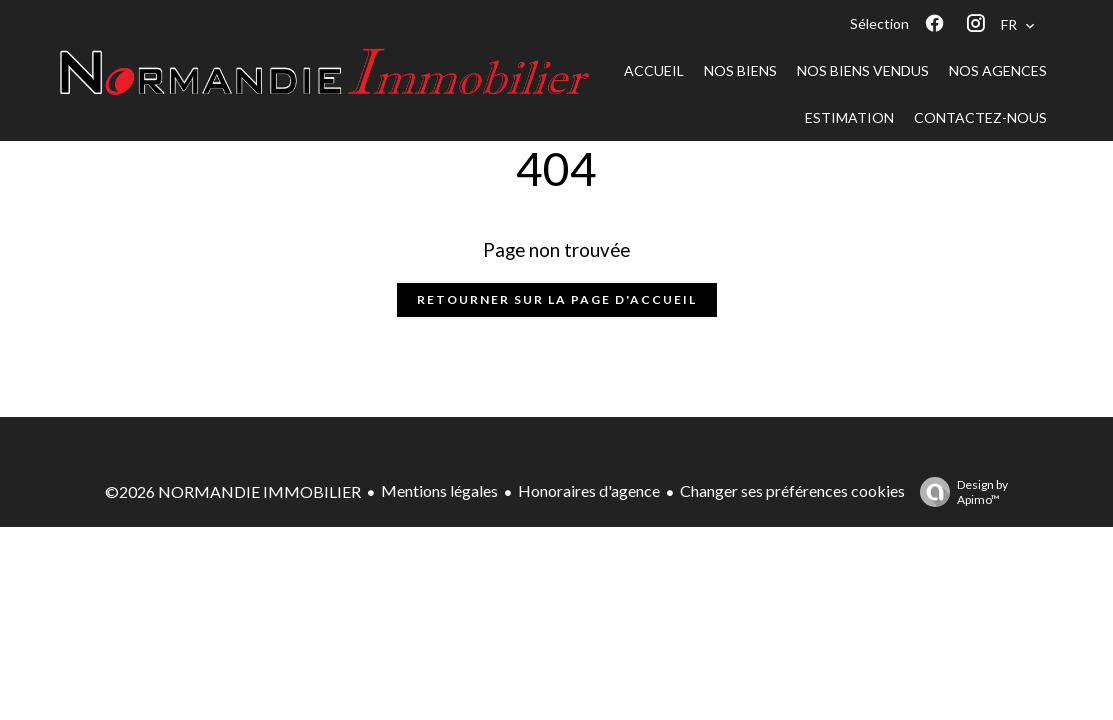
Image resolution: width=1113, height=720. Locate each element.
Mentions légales (439, 490)
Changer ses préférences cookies (792, 490)
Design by (959, 492)
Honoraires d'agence (589, 490)
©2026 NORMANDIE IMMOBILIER (233, 491)
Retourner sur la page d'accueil (557, 299)
